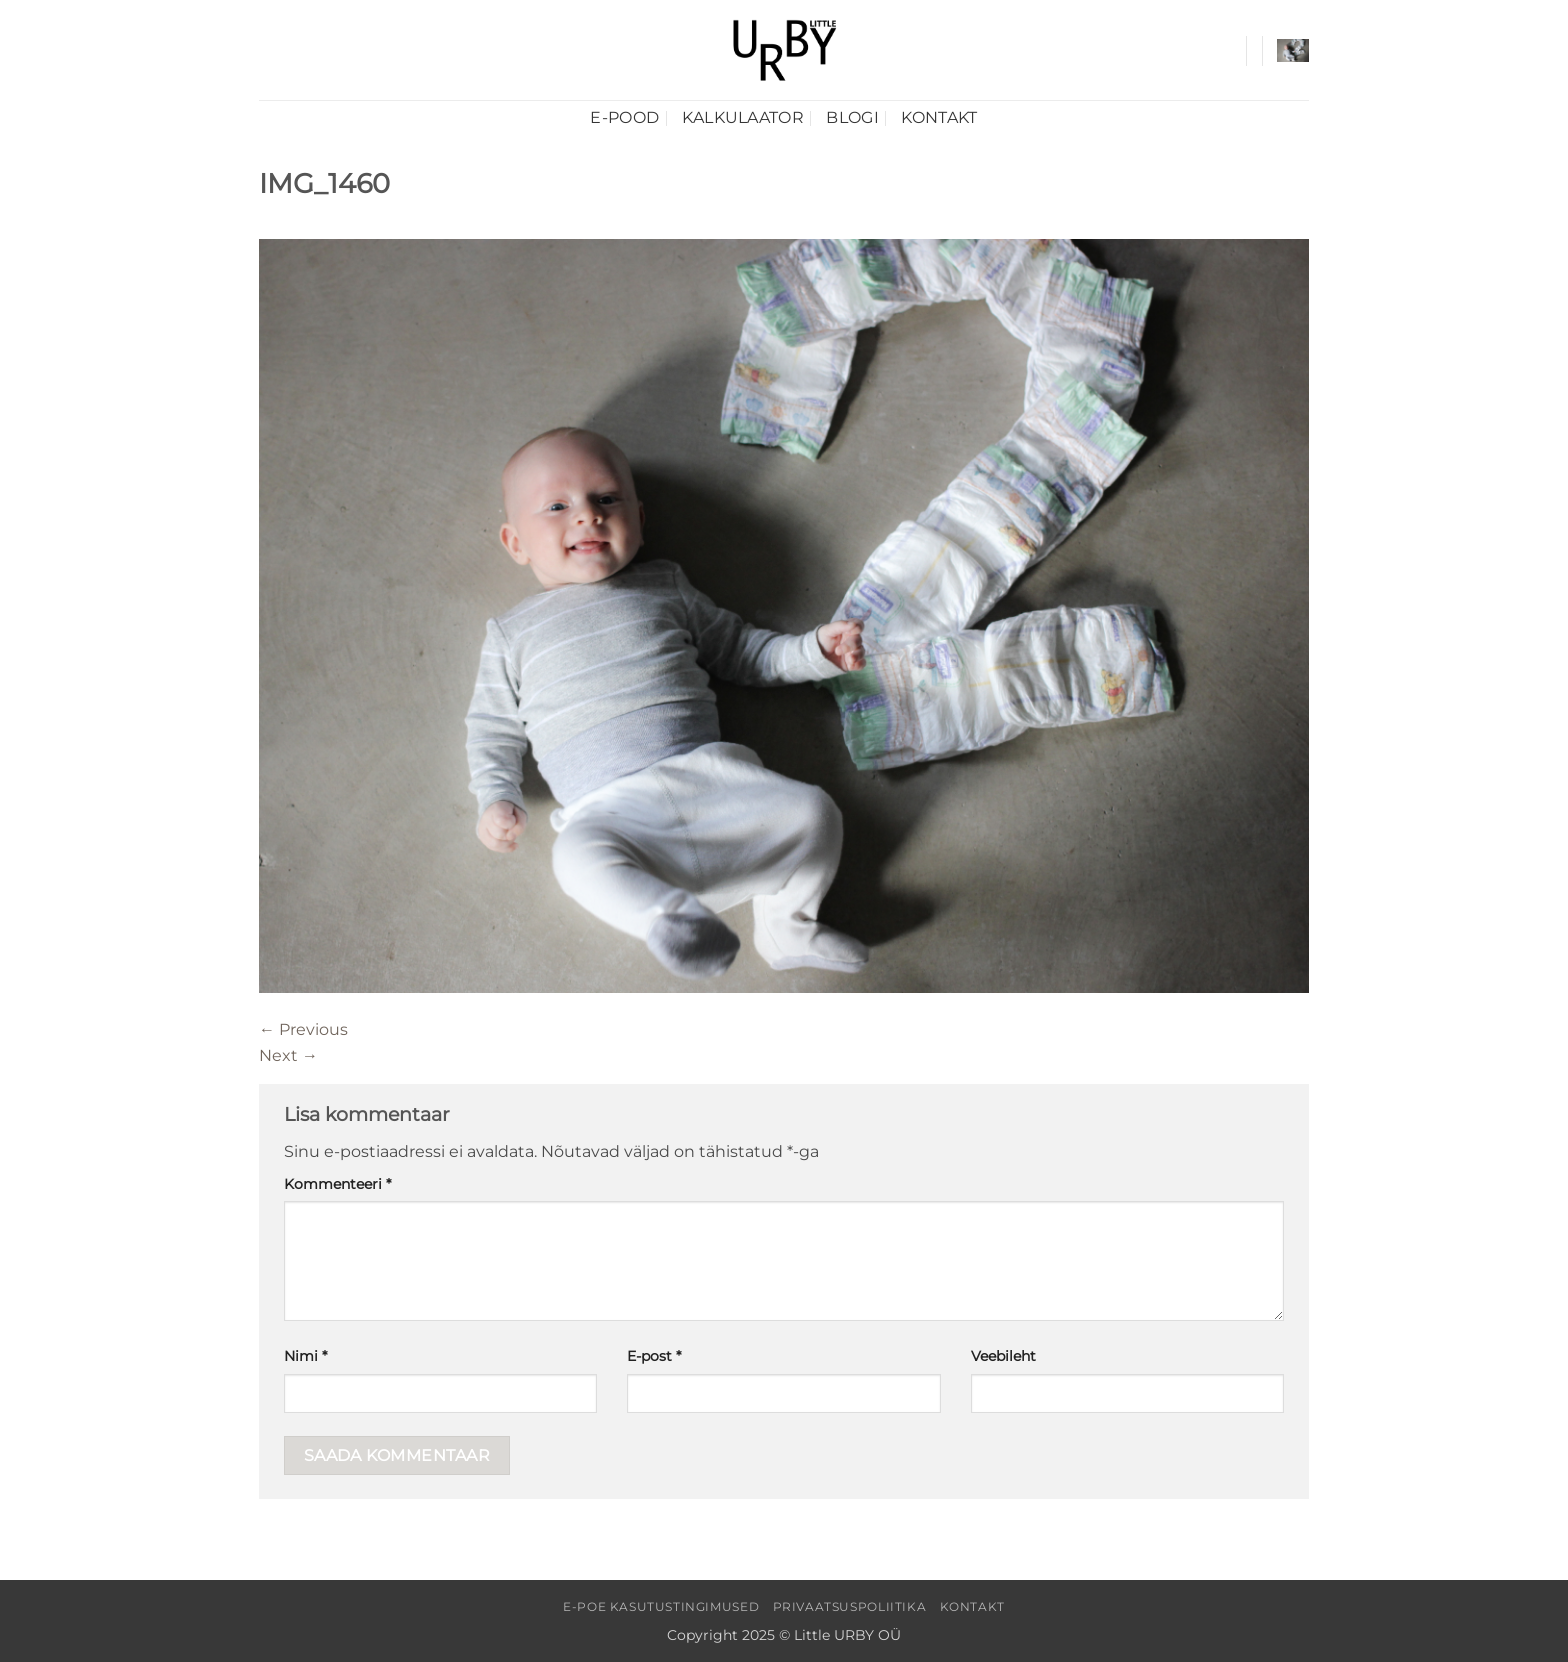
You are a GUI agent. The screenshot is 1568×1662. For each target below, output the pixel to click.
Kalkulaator (743, 117)
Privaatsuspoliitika (850, 1606)
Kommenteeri (337, 1184)
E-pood (624, 117)
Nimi (305, 1356)
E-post (654, 1356)
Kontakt (939, 117)
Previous (303, 1029)
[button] (1293, 50)
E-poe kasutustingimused (661, 1606)
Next (288, 1055)
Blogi (852, 117)
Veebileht (1003, 1356)
